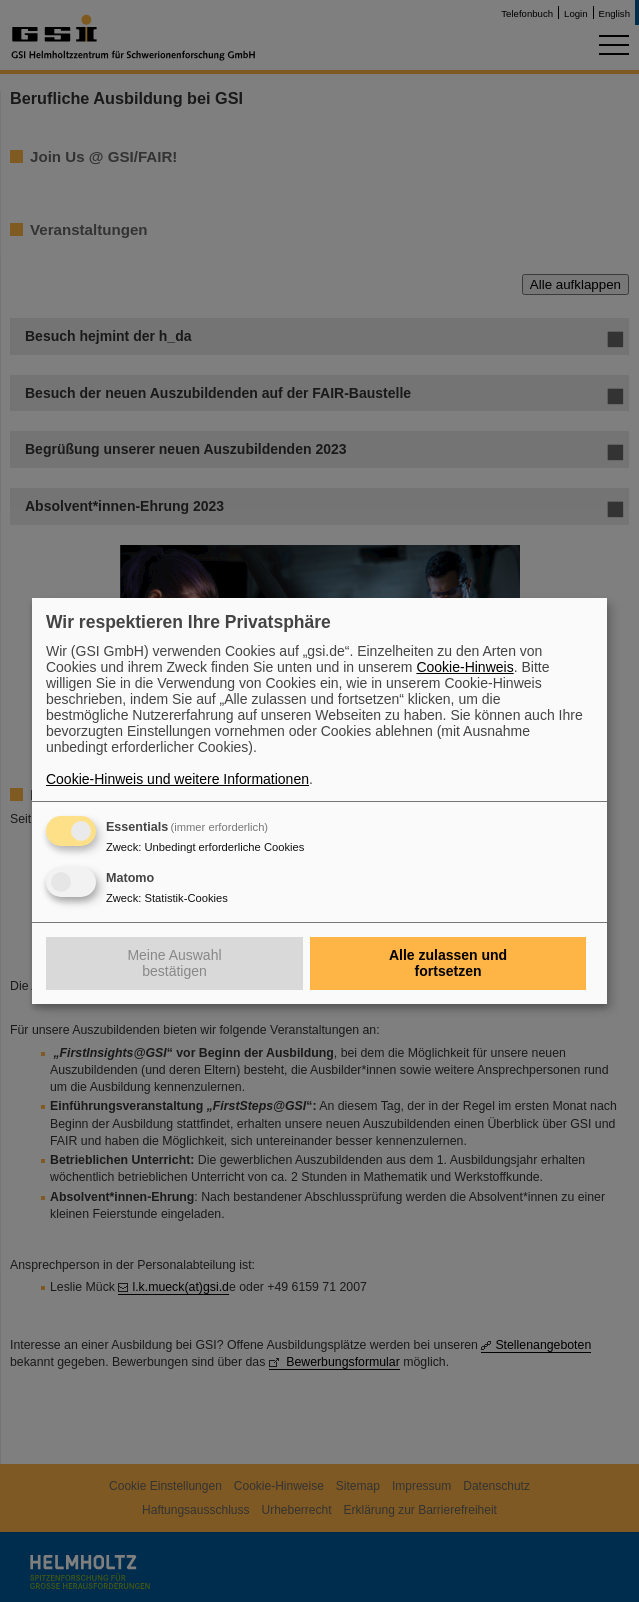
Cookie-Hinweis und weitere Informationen (177, 779)
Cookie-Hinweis (464, 667)
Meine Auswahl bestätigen (174, 963)
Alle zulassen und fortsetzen (448, 963)
